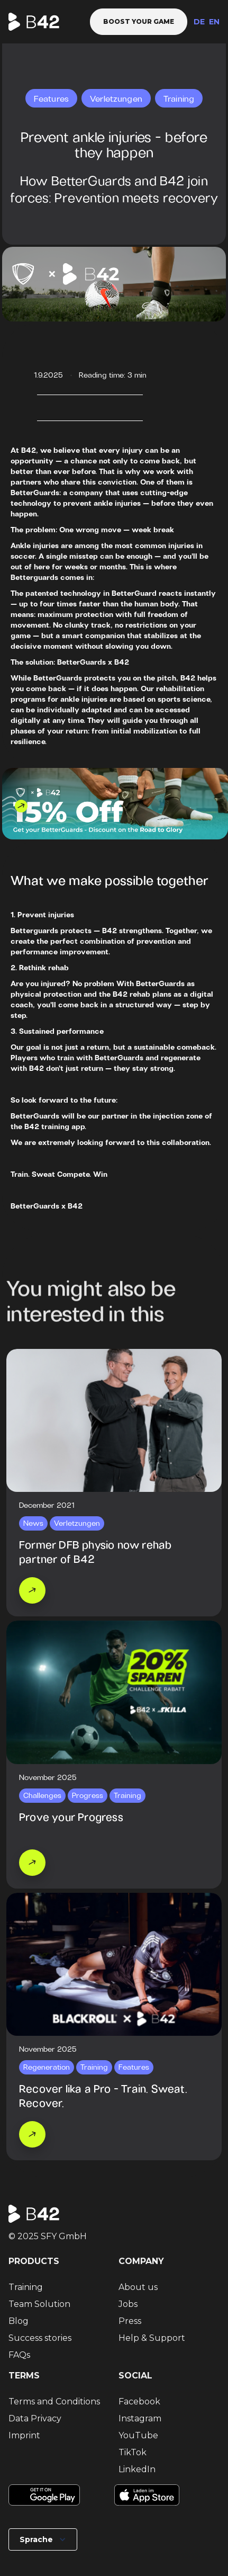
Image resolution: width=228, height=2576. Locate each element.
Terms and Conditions (54, 2401)
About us (138, 2287)
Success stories (39, 2338)
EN (214, 21)
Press (129, 2321)
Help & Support (151, 2338)
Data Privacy (34, 2418)
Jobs (128, 2304)
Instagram (139, 2418)
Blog (18, 2321)
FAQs (19, 2355)
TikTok (132, 2452)
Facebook (139, 2401)
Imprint (24, 2435)
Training (25, 2287)
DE (199, 21)
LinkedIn (137, 2469)
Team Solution (39, 2304)
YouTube (138, 2435)
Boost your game (138, 21)
